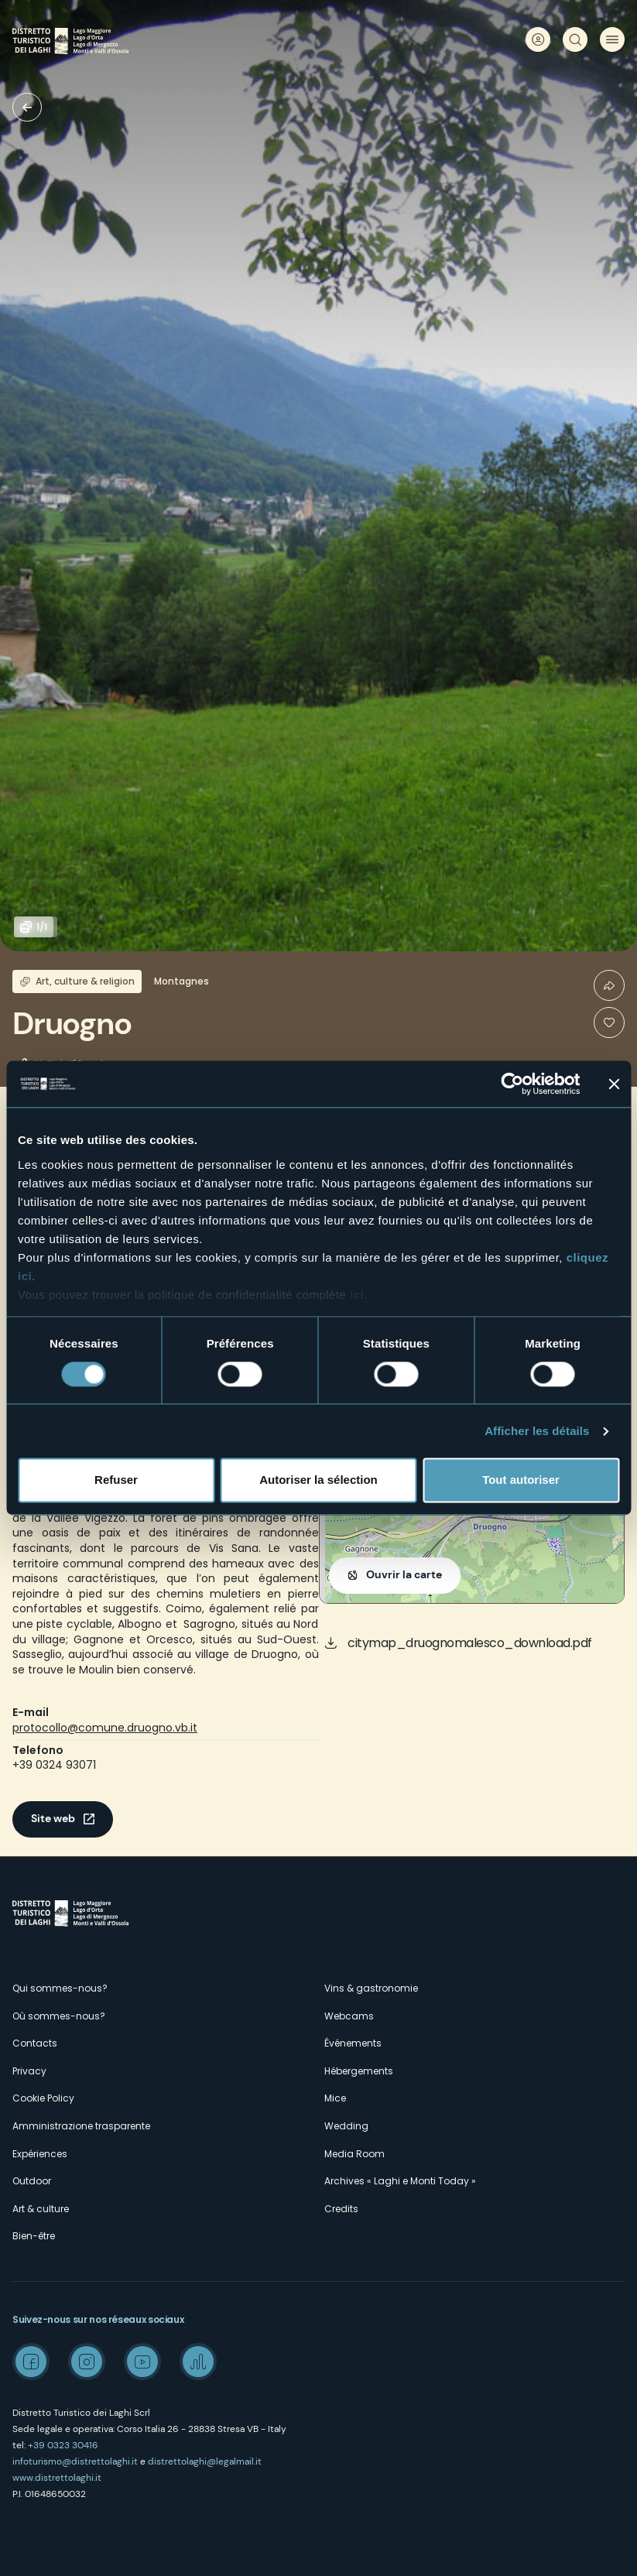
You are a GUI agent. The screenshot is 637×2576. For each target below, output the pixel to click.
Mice (335, 2098)
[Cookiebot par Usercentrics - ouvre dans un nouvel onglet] (512, 1083)
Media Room (354, 2153)
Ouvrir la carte (404, 1574)
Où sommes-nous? (58, 2016)
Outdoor (31, 2180)
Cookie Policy (43, 2098)
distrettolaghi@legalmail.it (205, 2461)
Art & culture (40, 2208)
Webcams (349, 2016)
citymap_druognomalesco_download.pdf (470, 1643)
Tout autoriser (521, 1480)
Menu (612, 39)
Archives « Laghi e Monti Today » (400, 2180)
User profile (538, 39)
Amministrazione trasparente (81, 2125)
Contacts (34, 2043)
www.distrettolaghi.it (56, 2478)
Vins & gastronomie (371, 1988)
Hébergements (358, 2071)
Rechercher (575, 39)
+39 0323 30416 (63, 2445)
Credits (341, 2208)
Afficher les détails (537, 1430)
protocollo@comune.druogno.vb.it (104, 1727)
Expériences (39, 2153)
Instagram (86, 2361)
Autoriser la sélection (318, 1480)
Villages (27, 107)
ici (357, 1294)
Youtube (142, 2361)
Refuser (116, 1480)
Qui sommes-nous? (60, 1988)
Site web (53, 1818)
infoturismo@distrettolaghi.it (75, 2461)
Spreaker (198, 2361)
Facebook (31, 2361)
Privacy (29, 2071)
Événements (353, 2043)
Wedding (346, 2125)
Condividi (609, 985)
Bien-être (33, 2235)
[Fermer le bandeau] (613, 1083)
